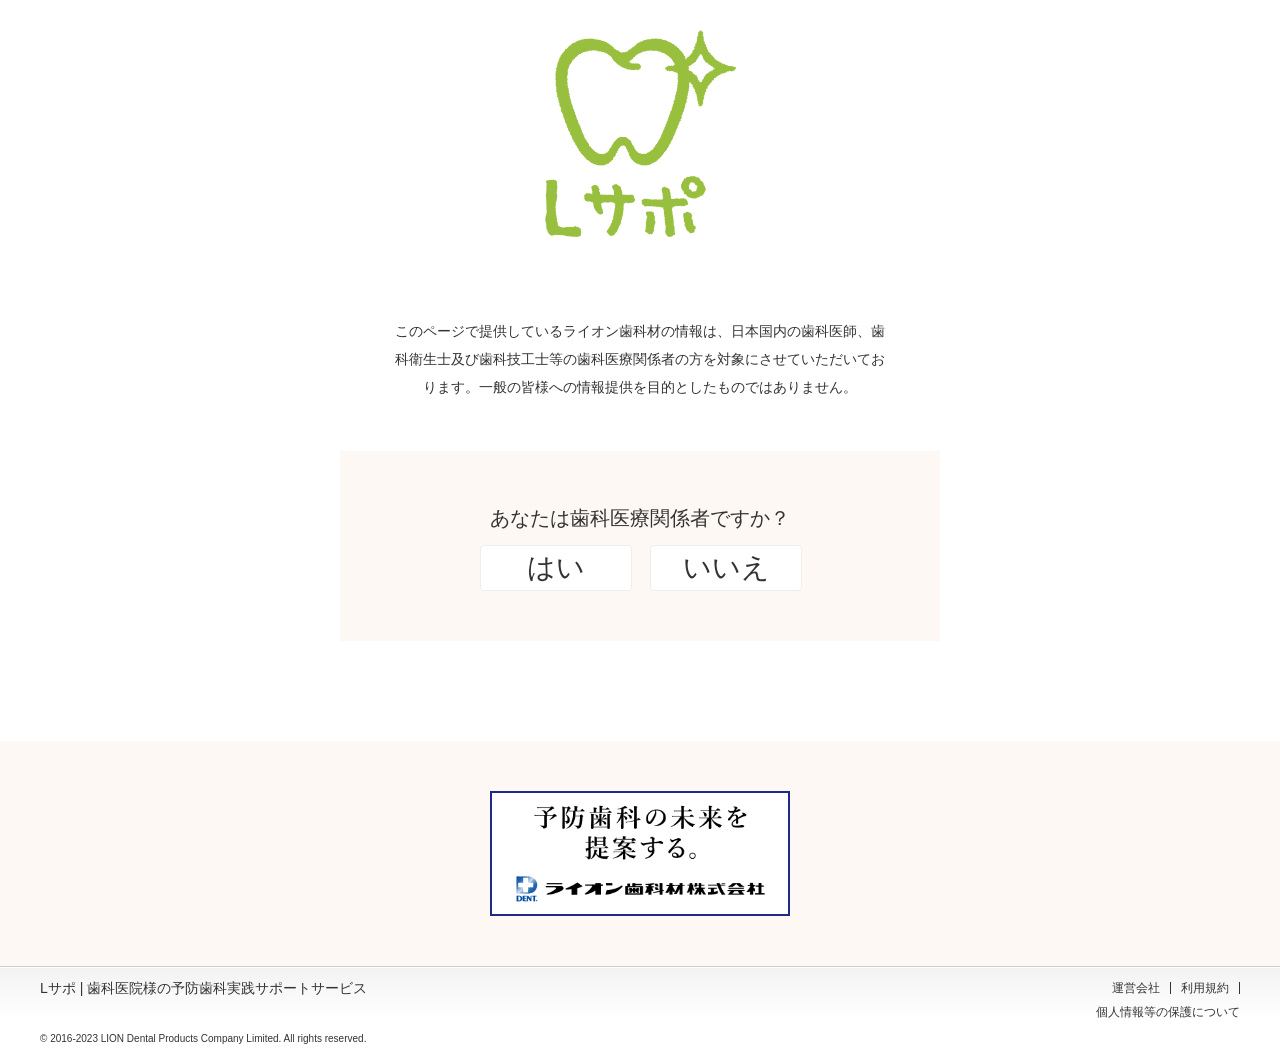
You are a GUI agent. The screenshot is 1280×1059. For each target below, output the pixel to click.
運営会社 (1136, 988)
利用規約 (1205, 988)
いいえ (726, 567)
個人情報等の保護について (1168, 1012)
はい (556, 567)
